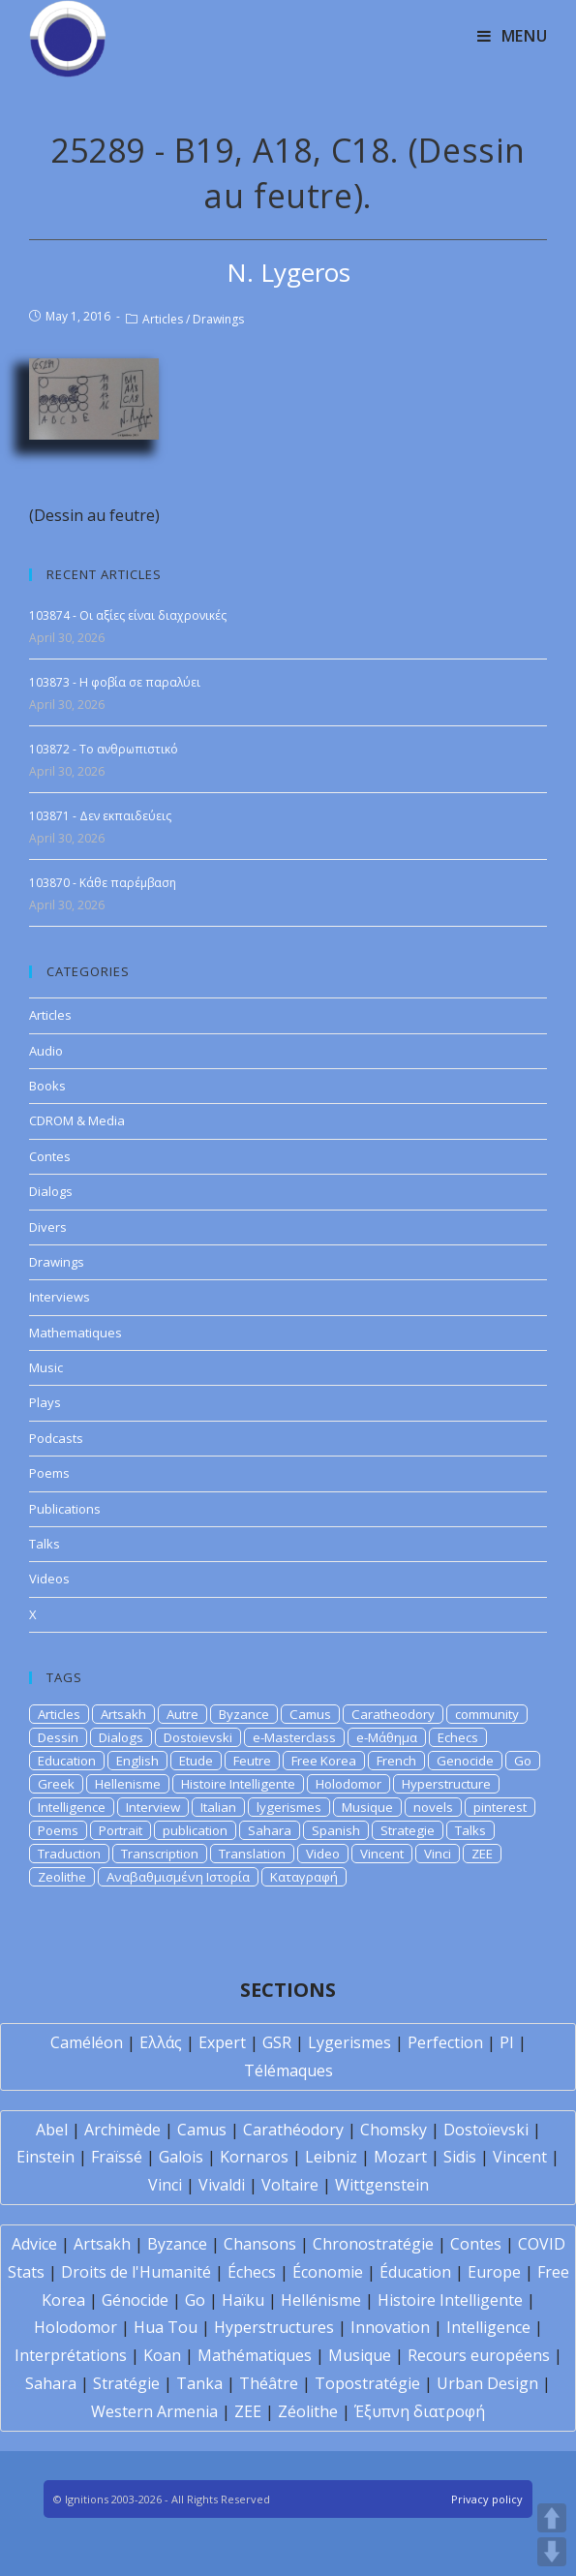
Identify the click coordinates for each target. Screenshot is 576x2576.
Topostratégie (367, 2383)
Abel (52, 2129)
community (487, 1714)
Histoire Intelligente (238, 1784)
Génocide (135, 2300)
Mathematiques (75, 1332)
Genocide (465, 1760)
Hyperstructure (446, 1784)
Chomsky (393, 2129)
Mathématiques (254, 2355)
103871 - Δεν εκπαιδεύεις (100, 816)
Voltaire (289, 2184)
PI (507, 2042)
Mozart (400, 2156)
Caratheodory (393, 1714)
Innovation (390, 2327)
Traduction (69, 1853)
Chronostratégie (373, 2243)
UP (551, 2517)
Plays (45, 1402)
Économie (327, 2272)
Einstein (45, 2156)
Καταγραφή (304, 1877)
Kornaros (254, 2156)
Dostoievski (198, 1737)
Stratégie (126, 2383)
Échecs (251, 2272)
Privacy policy (487, 2499)
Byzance (244, 1714)
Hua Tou (165, 2327)
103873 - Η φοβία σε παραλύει (114, 682)
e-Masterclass (294, 1737)
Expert (222, 2042)
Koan (162, 2355)
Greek (56, 1784)
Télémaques (288, 2070)
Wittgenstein (382, 2184)
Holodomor (348, 1784)
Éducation (415, 2272)
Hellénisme (321, 2300)
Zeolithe (62, 1877)
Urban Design (487, 2383)
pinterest (500, 1807)
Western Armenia (154, 2411)
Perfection (445, 2042)
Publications (65, 1509)
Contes (50, 1156)
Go (522, 1760)
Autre (182, 1714)
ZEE (482, 1853)
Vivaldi (221, 2184)
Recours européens (479, 2355)
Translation (252, 1853)
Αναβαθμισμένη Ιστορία (178, 1877)
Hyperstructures (274, 2327)
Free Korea (323, 1760)
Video (323, 1853)
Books (47, 1085)
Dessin (58, 1737)
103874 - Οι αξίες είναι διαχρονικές (128, 615)
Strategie (407, 1830)
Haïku (243, 2300)
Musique (367, 1807)
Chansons (260, 2243)
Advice (34, 2243)
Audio (46, 1050)
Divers (48, 1227)
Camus (310, 1714)
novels (433, 1807)
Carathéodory (293, 2129)
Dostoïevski (486, 2129)
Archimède (122, 2129)
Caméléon (86, 2042)
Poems (49, 1473)
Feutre (252, 1760)
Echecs (458, 1737)
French (396, 1760)
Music (46, 1367)
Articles (162, 319)
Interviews (59, 1296)
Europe (494, 2272)
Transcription (159, 1853)
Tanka (199, 2383)
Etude (196, 1760)
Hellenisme (128, 1784)
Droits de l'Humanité (136, 2272)
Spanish (336, 1830)
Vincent (382, 1853)
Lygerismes (349, 2042)
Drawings (218, 319)
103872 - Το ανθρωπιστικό (103, 749)
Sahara (269, 1830)
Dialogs (51, 1191)
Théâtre (268, 2383)
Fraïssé (116, 2156)
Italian (218, 1807)
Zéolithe (308, 2411)
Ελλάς (160, 2042)
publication (195, 1830)
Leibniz (331, 2156)
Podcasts (56, 1438)
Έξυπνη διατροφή (419, 2411)
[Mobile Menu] (512, 35)
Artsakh (123, 1714)
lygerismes (289, 1807)
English (137, 1760)
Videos (49, 1578)
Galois (181, 2156)
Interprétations (71, 2355)
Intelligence (72, 1807)
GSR (276, 2042)
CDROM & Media (77, 1120)
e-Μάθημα (386, 1737)
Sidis (459, 2156)
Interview (153, 1807)
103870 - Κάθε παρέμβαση (102, 882)
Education (67, 1760)
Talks (44, 1543)
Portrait (120, 1830)
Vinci (437, 1853)
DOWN (551, 2551)
